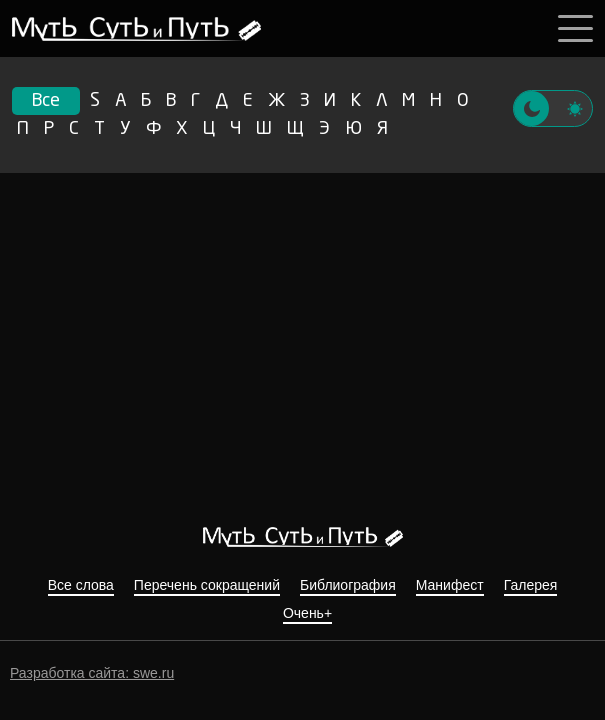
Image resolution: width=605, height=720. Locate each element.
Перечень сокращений (207, 585)
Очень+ (307, 613)
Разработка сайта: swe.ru (92, 673)
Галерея (531, 585)
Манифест (450, 585)
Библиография (348, 585)
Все (46, 101)
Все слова (81, 585)
